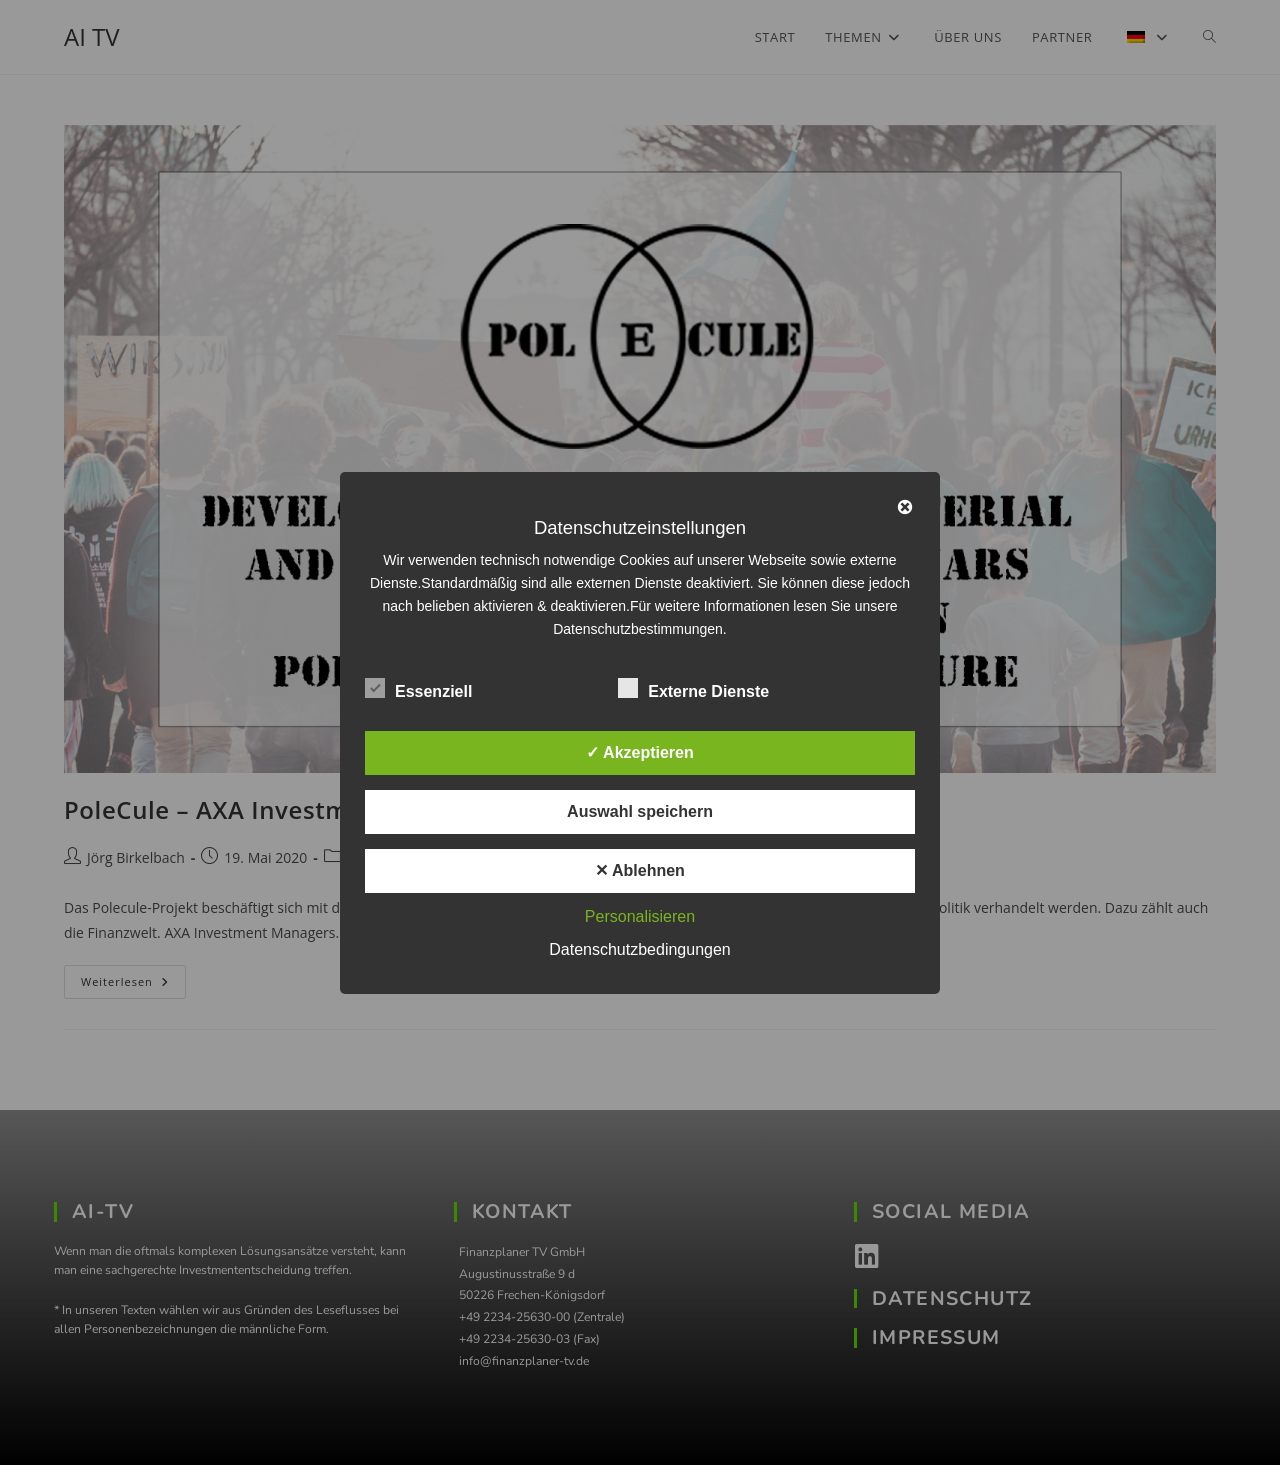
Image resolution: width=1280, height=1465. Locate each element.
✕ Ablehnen (640, 870)
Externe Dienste (693, 688)
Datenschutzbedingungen (639, 949)
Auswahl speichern (640, 811)
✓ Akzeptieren (640, 752)
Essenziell (418, 688)
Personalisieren (640, 916)
